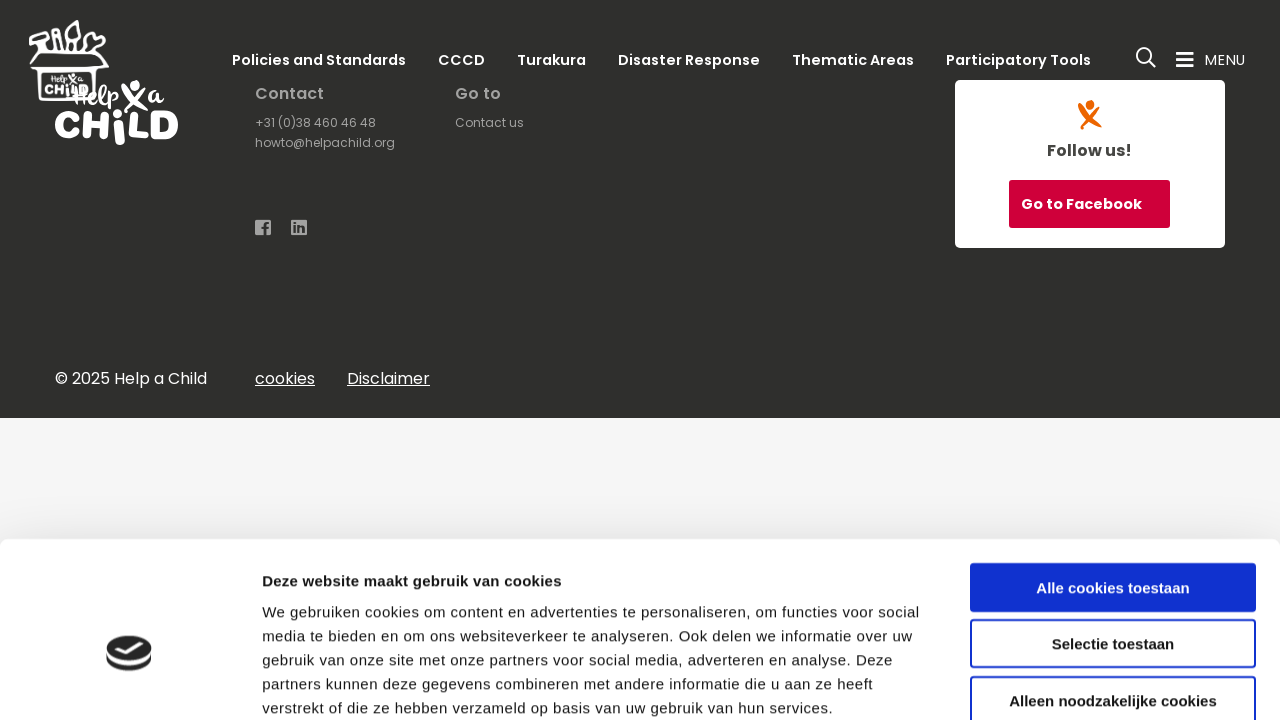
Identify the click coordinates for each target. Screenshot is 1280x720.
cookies (285, 378)
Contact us (489, 122)
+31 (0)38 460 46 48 (315, 122)
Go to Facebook (1083, 204)
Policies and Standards (319, 60)
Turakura (551, 60)
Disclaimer (388, 378)
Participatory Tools (1018, 60)
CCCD (461, 60)
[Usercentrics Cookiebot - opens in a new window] (129, 681)
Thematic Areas (853, 60)
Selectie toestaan (1113, 536)
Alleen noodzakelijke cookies (1113, 592)
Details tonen (1080, 680)
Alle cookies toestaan (1112, 479)
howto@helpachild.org (325, 142)
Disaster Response (689, 60)
